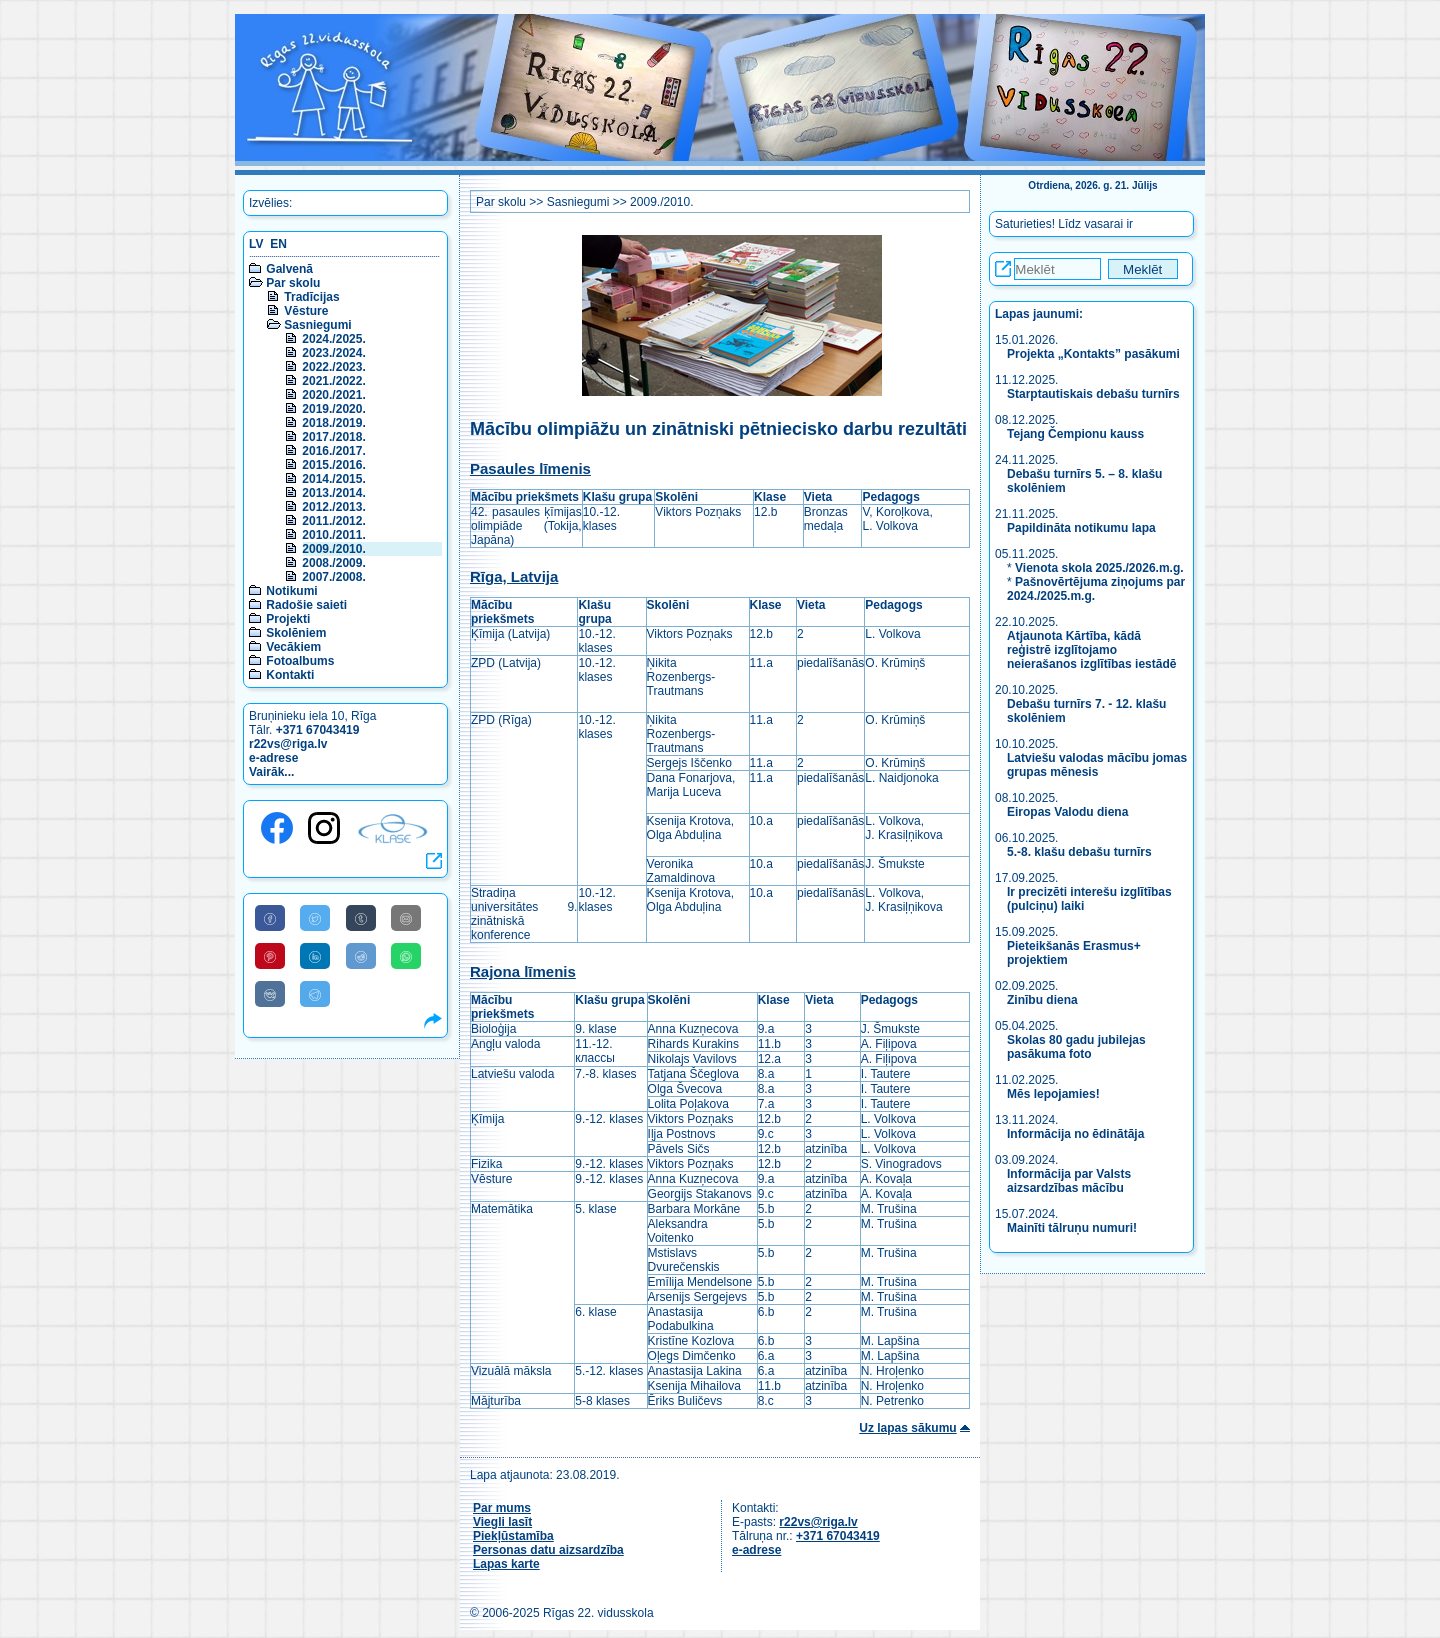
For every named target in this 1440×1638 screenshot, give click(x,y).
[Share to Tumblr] (361, 918)
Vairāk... (271, 772)
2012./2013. (333, 507)
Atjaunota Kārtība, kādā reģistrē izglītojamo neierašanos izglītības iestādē (1091, 650)
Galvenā (289, 269)
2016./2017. (333, 451)
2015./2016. (333, 465)
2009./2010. (333, 549)
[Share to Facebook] (270, 918)
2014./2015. (333, 479)
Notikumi (291, 591)
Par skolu (293, 283)
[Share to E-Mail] (406, 918)
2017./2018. (333, 437)
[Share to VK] (270, 994)
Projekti (288, 619)
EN (278, 244)
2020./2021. (333, 395)
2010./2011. (333, 535)
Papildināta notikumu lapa (1081, 528)
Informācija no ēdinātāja (1075, 1134)
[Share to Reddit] (361, 956)
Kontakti (290, 675)
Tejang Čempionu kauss (1075, 434)
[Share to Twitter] (315, 918)
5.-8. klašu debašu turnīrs (1079, 852)
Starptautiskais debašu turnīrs (1095, 394)
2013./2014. (333, 493)
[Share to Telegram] (315, 994)
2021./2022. (333, 381)
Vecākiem (293, 647)
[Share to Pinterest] (270, 956)
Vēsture (306, 311)
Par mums (502, 1508)
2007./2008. (333, 577)
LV (256, 244)
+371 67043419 (318, 730)
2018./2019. (333, 423)
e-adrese (273, 758)
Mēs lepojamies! (1053, 1094)
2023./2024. (333, 353)
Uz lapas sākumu (907, 1428)
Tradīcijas (311, 297)
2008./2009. (333, 563)
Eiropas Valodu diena (1067, 812)
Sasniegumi (317, 325)
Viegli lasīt (502, 1522)
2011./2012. (333, 521)
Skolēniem (296, 633)
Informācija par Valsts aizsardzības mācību (1069, 1181)
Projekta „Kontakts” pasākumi (1093, 354)
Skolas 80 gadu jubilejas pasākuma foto (1076, 1047)
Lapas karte (506, 1564)
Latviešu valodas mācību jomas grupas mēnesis (1097, 765)
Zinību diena (1042, 1000)
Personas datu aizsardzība (548, 1550)
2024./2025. (333, 339)
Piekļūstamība (513, 1536)
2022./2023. (333, 367)
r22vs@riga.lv (288, 744)
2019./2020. (333, 409)
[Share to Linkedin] (315, 956)
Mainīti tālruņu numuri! (1072, 1228)
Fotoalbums (300, 661)
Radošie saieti (306, 605)
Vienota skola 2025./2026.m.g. (1099, 568)
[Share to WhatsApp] (406, 956)
